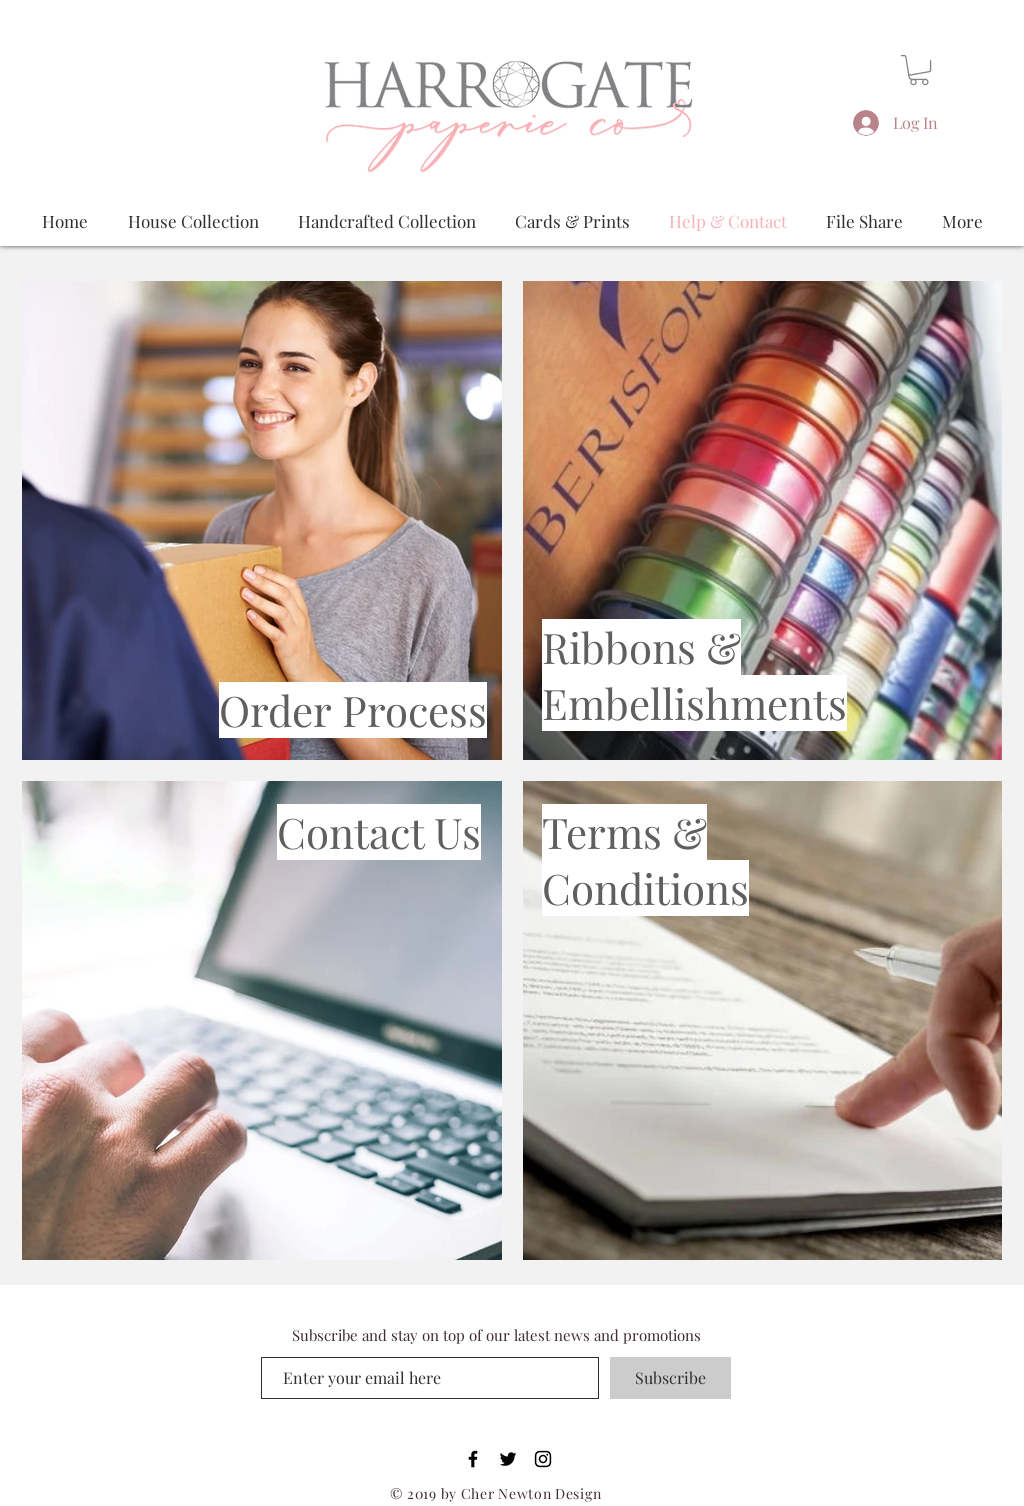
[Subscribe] (670, 1378)
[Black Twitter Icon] (508, 1459)
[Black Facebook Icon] (473, 1459)
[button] (919, 70)
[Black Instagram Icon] (543, 1459)
